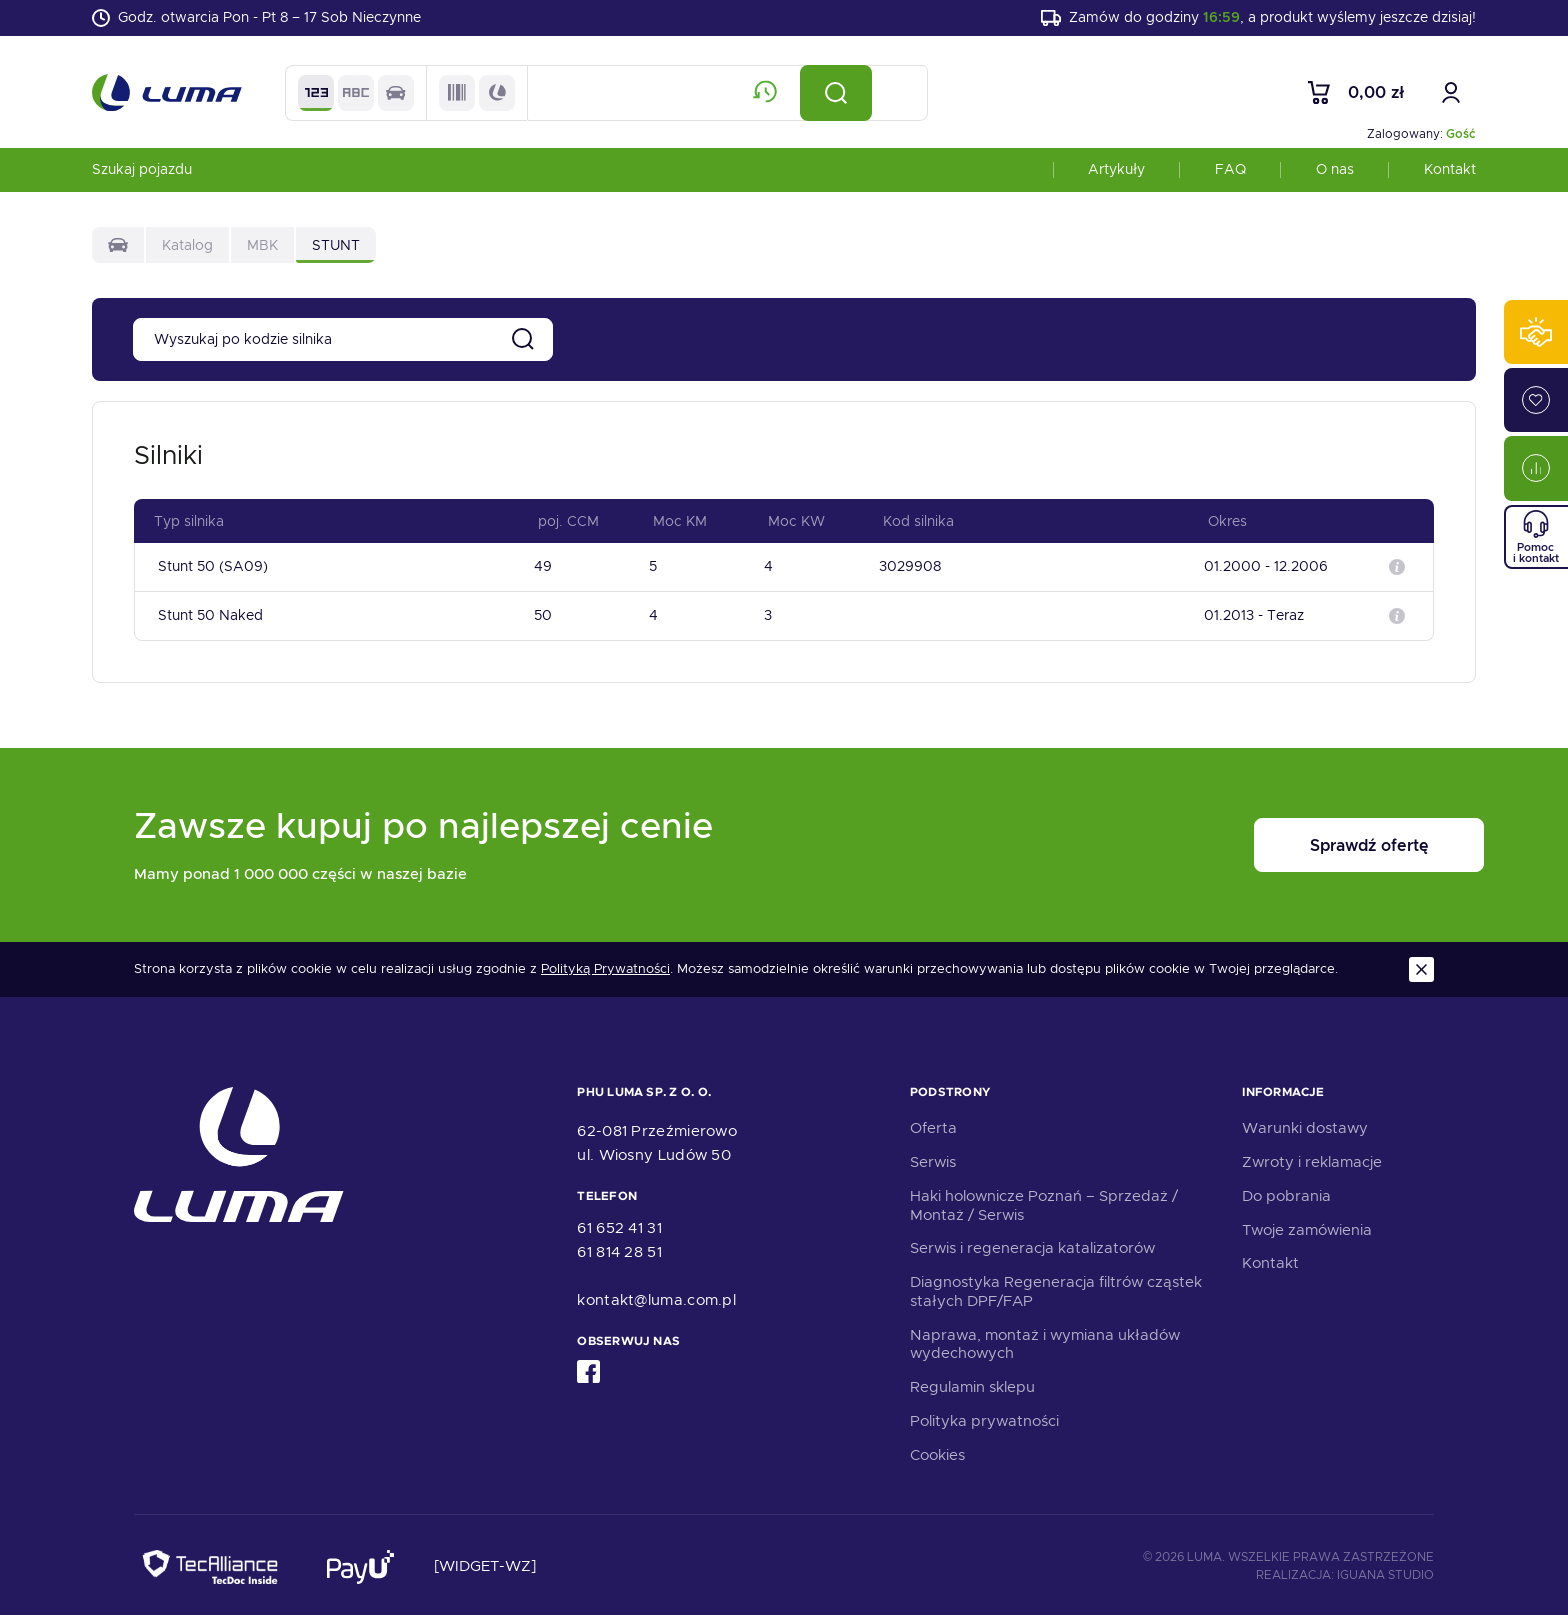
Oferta (933, 1125)
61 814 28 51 (619, 1249)
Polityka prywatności (984, 1418)
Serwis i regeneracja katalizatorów (1032, 1245)
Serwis (933, 1159)
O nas (1335, 174)
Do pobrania (1286, 1193)
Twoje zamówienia (1307, 1227)
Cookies (937, 1452)
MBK (262, 250)
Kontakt (1450, 174)
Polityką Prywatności (605, 966)
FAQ (1230, 174)
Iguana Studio (1385, 1572)
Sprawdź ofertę (1310, 842)
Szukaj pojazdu (142, 174)
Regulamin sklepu (972, 1384)
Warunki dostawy (1305, 1125)
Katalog (187, 250)
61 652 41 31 (619, 1225)
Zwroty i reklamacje (1312, 1159)
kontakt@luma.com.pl (656, 1297)
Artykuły (1116, 174)
